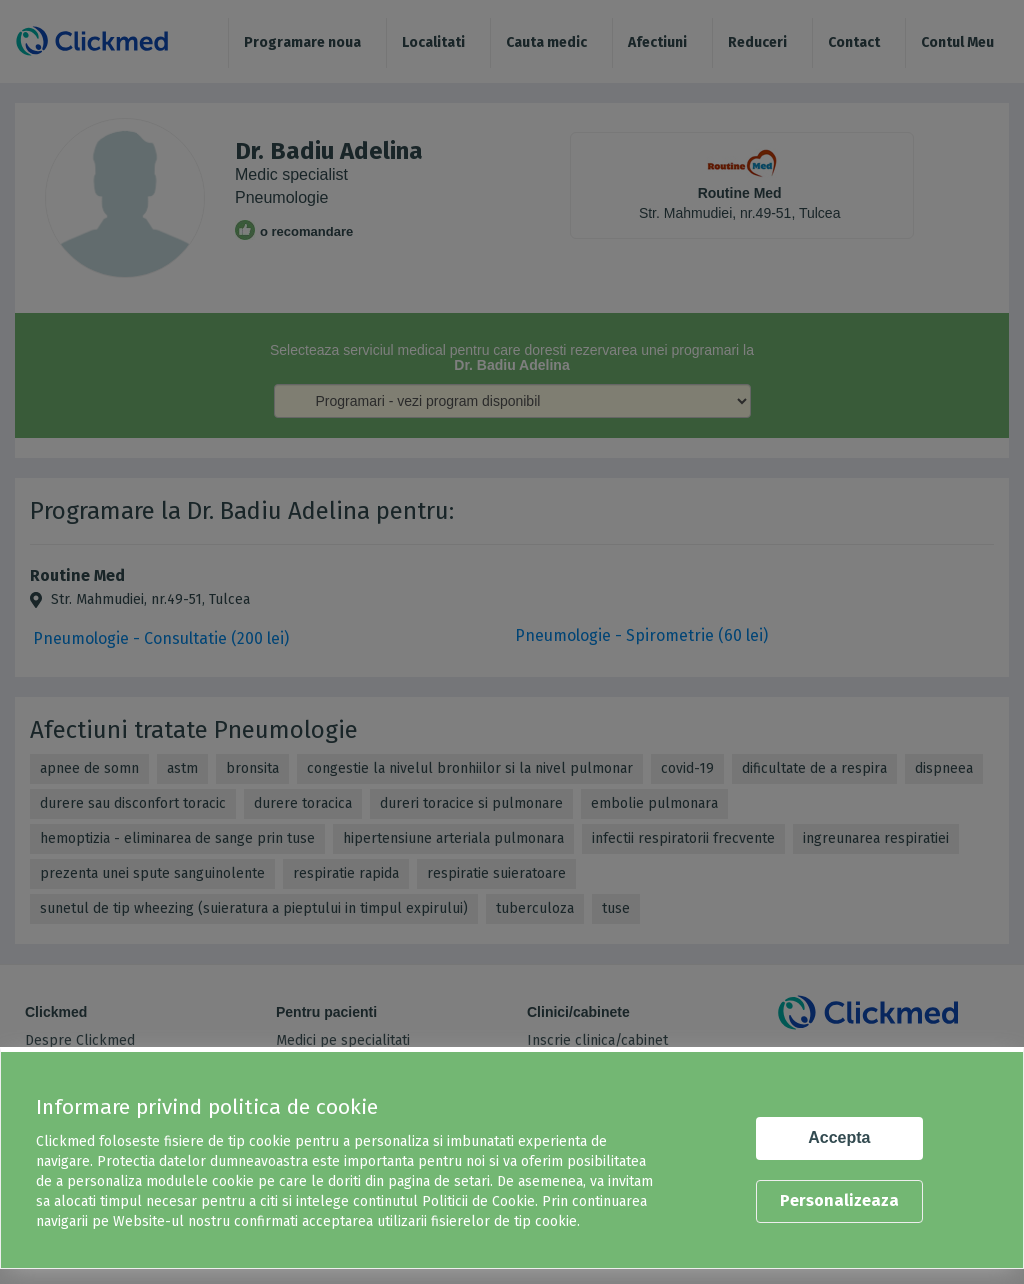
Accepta (839, 1137)
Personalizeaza (839, 1200)
